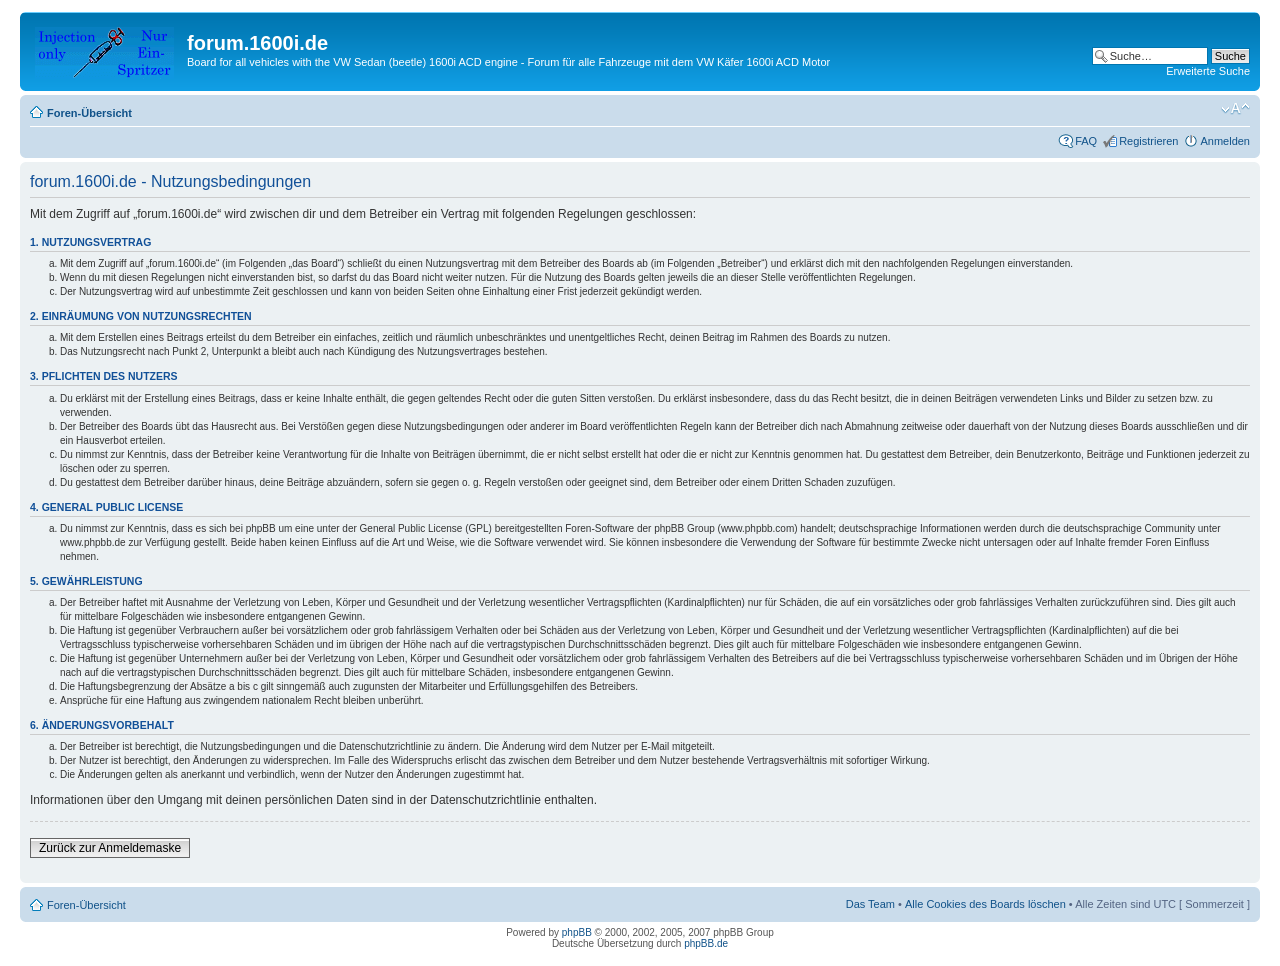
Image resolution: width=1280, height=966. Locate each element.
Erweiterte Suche (1208, 71)
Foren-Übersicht (89, 113)
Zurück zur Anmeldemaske (110, 848)
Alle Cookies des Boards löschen (985, 904)
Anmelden (1225, 141)
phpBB (577, 932)
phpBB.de (706, 943)
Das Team (870, 904)
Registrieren (1148, 141)
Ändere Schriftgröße (1235, 109)
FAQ (1086, 141)
